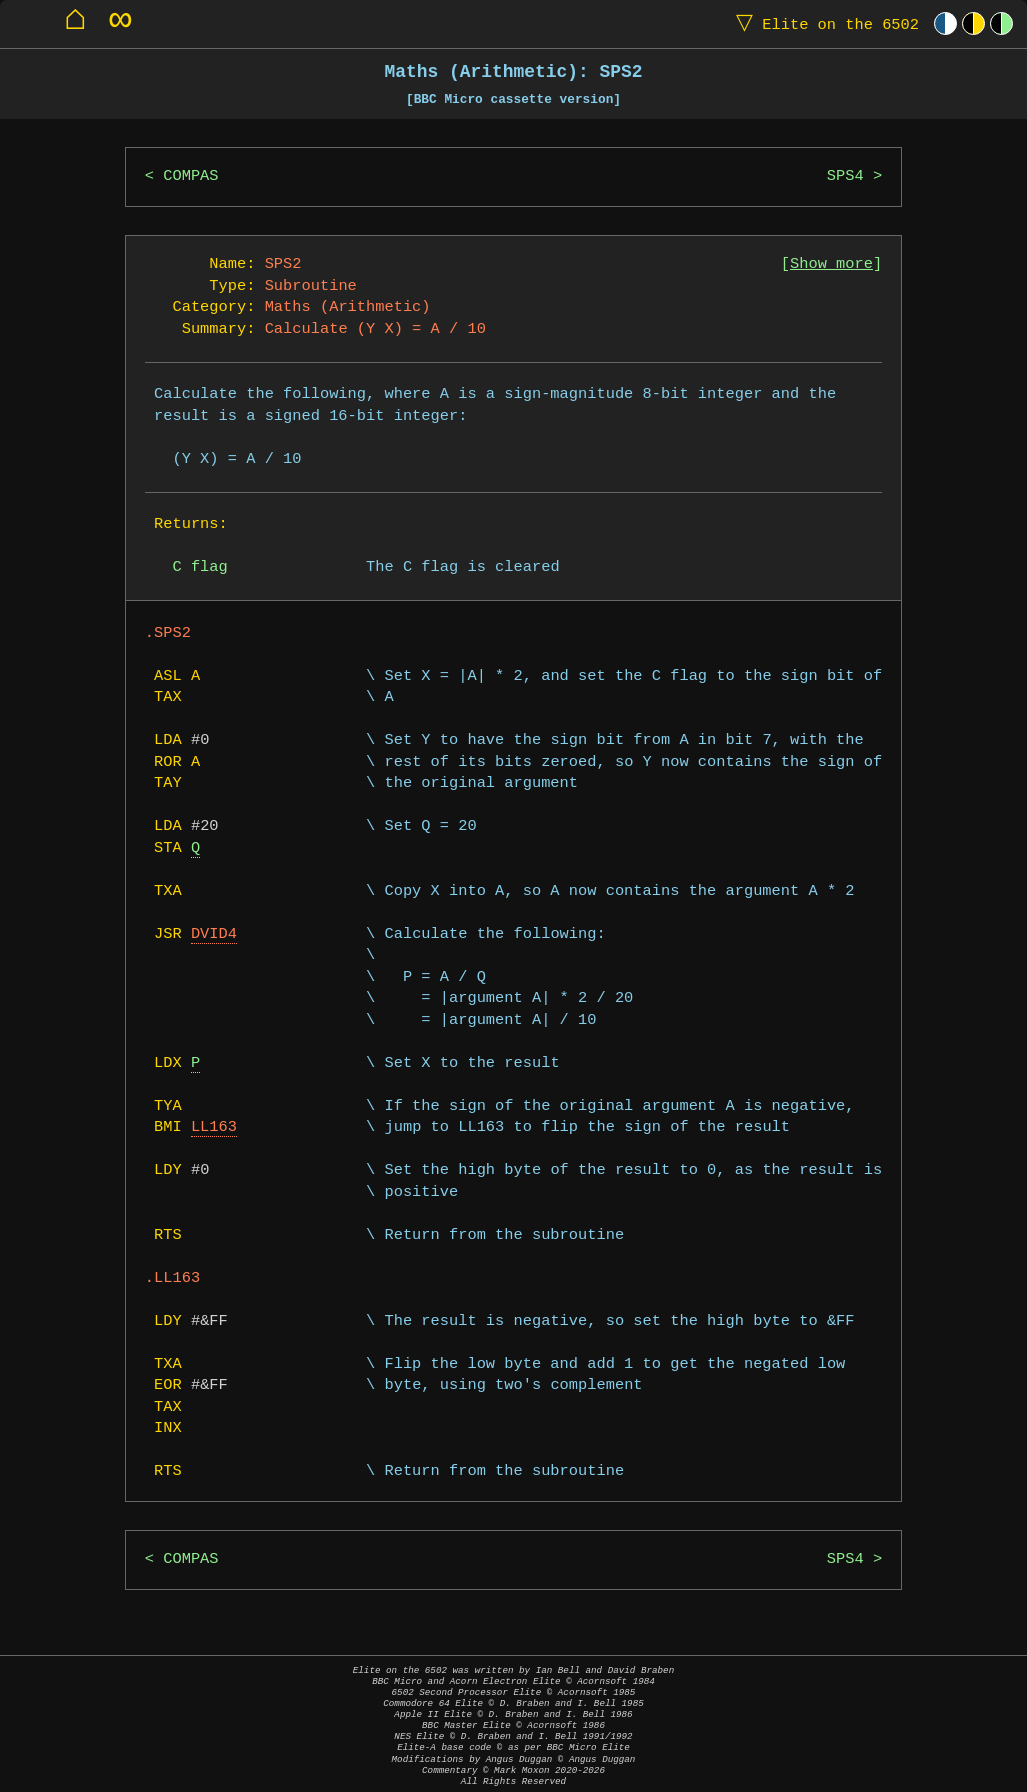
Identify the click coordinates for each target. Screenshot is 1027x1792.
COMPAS (190, 176)
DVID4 (214, 934)
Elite (823, 23)
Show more (831, 264)
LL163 (214, 1127)
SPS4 (845, 176)
